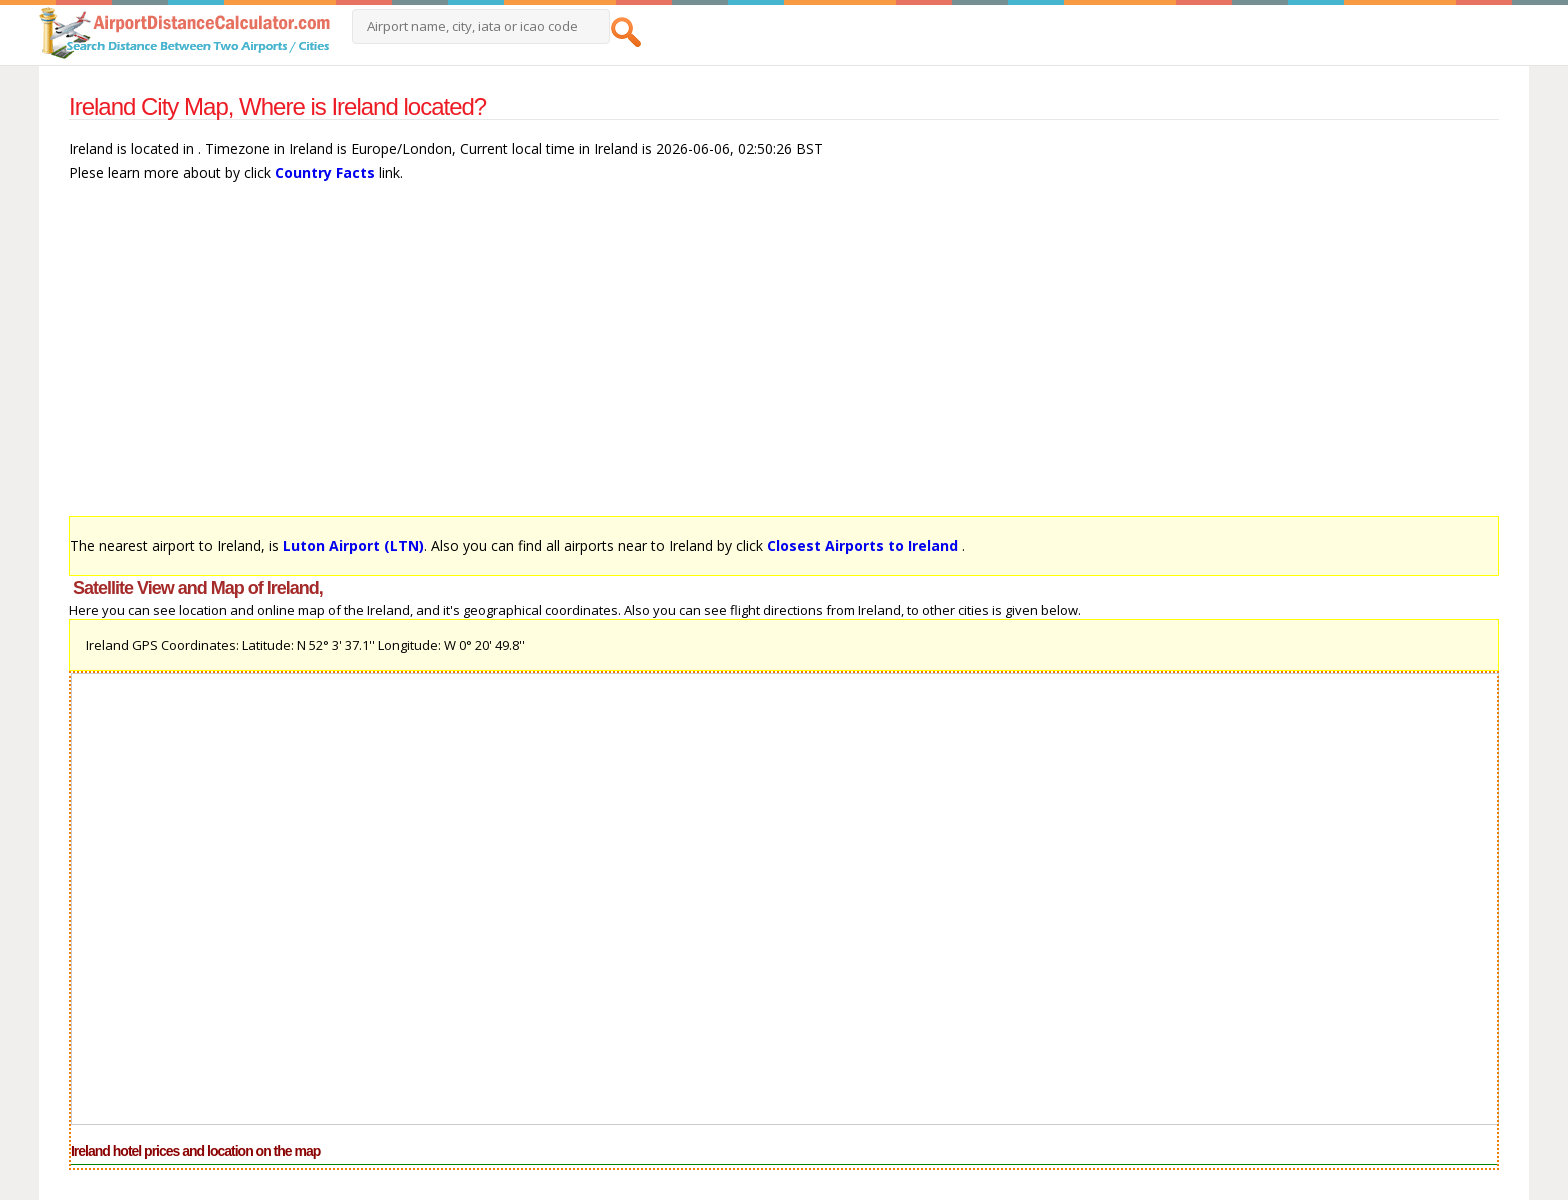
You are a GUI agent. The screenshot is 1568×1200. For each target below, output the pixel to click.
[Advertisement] (669, 359)
